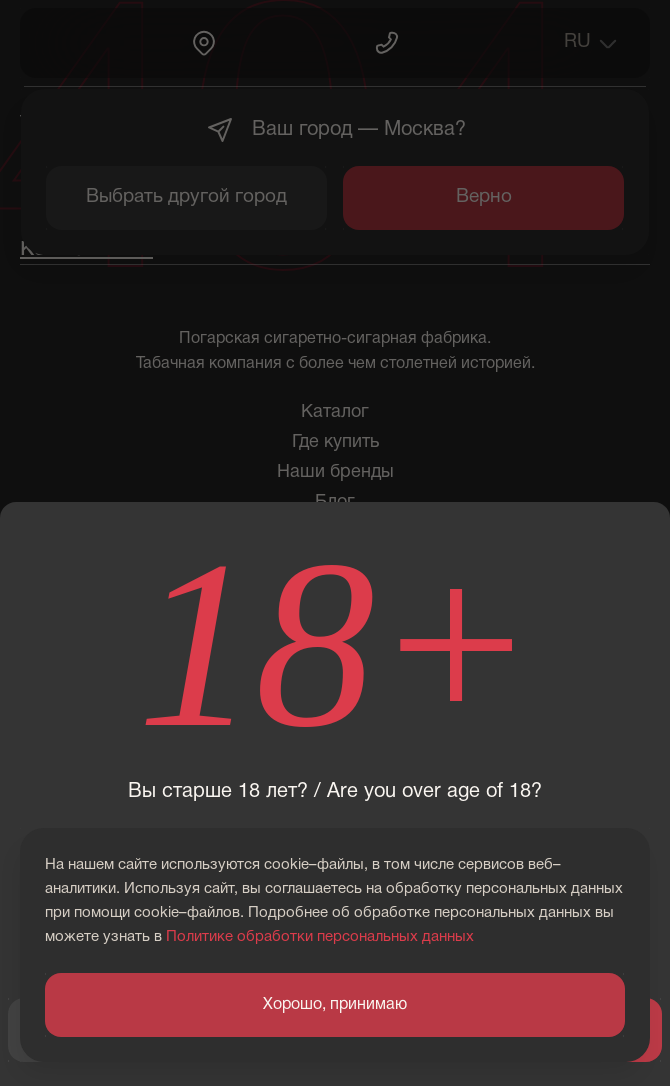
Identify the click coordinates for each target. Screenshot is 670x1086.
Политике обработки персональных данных (320, 937)
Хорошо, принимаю (335, 1005)
